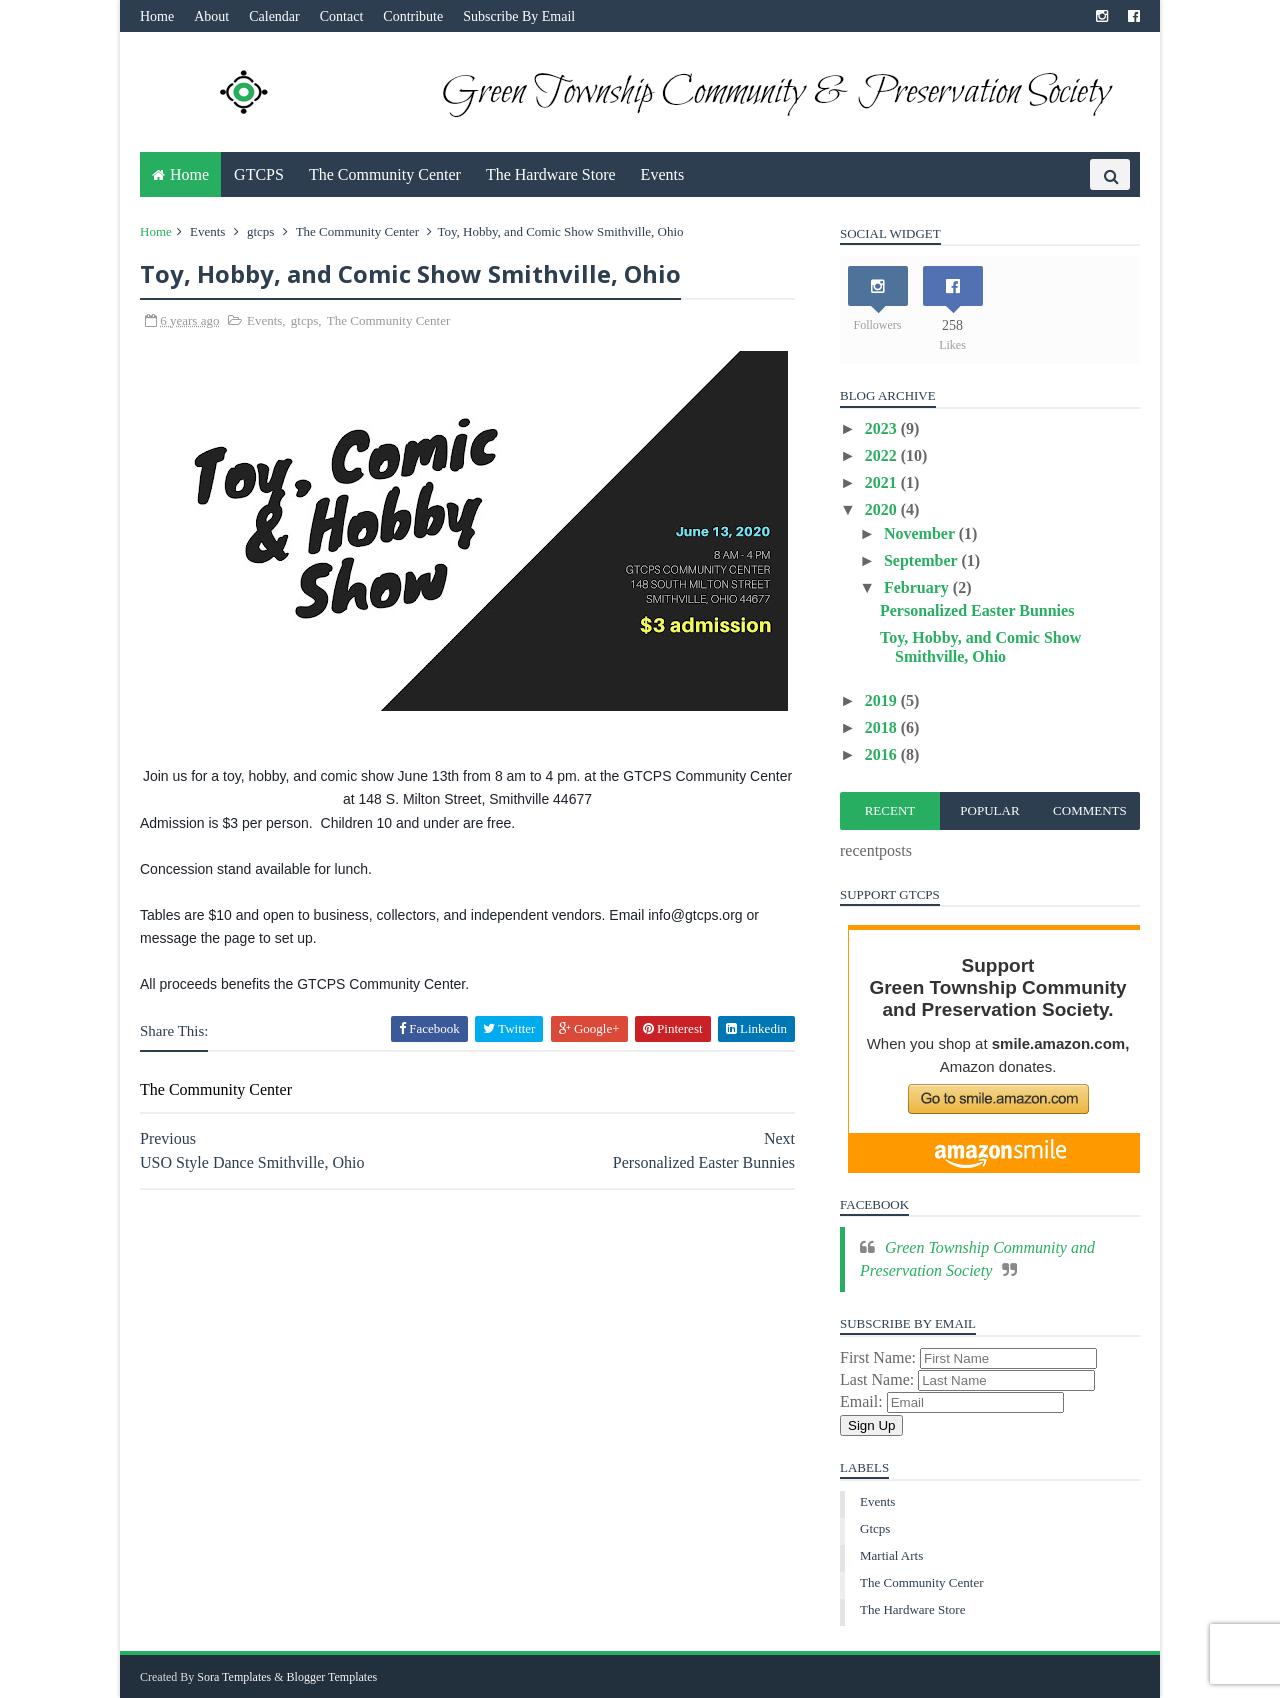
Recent (890, 810)
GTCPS (259, 174)
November (921, 533)
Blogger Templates (332, 1677)
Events (663, 174)
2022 (883, 455)
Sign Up (871, 1425)
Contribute (413, 16)
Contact (342, 16)
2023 (883, 428)
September (922, 560)
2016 (883, 754)
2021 (883, 482)
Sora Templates (234, 1677)
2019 (883, 700)
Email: (863, 1401)
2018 (883, 727)
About (211, 16)
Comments (1090, 810)
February (918, 587)
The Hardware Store (551, 174)
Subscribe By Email (519, 16)
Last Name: (879, 1379)
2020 (883, 509)
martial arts (891, 1555)
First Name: (880, 1357)
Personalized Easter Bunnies (977, 610)
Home (157, 16)
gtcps (260, 231)
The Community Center (385, 174)
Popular (989, 810)
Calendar (274, 16)
